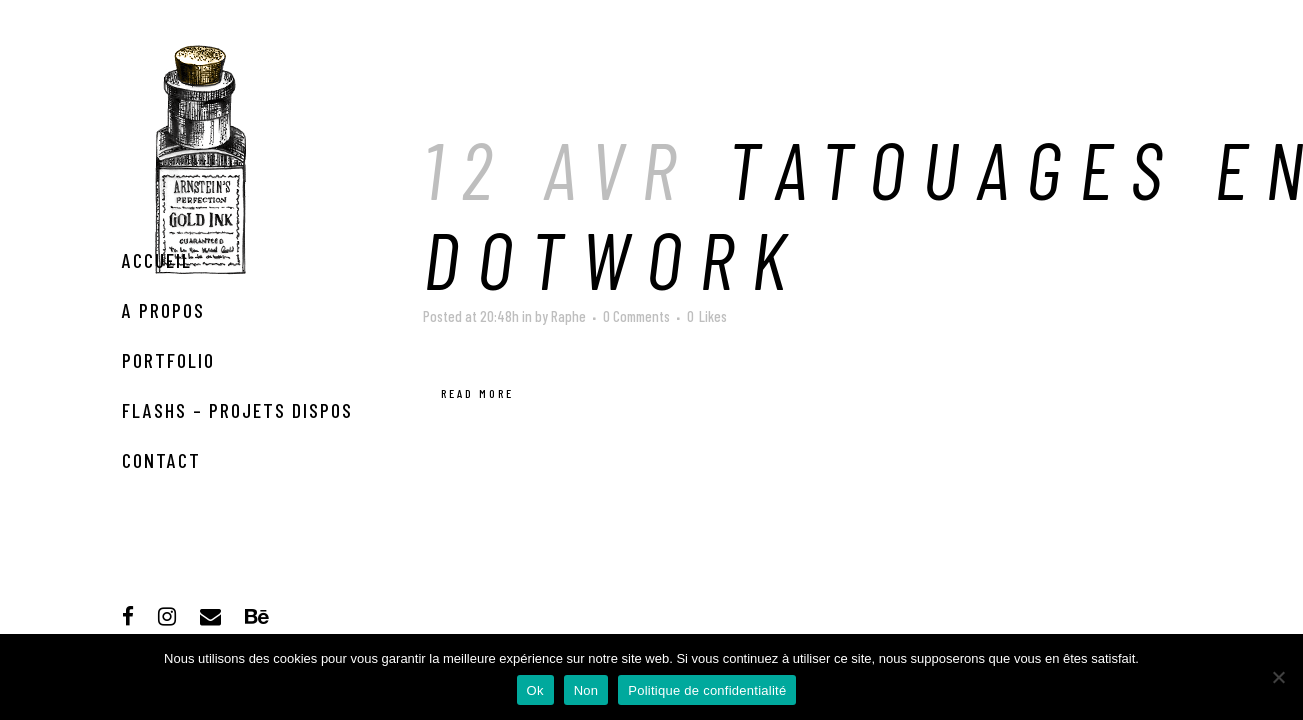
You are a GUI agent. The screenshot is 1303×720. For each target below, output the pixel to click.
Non (586, 690)
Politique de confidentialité (707, 690)
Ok (535, 690)
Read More (477, 393)
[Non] (1278, 677)
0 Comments (636, 316)
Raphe (568, 316)
